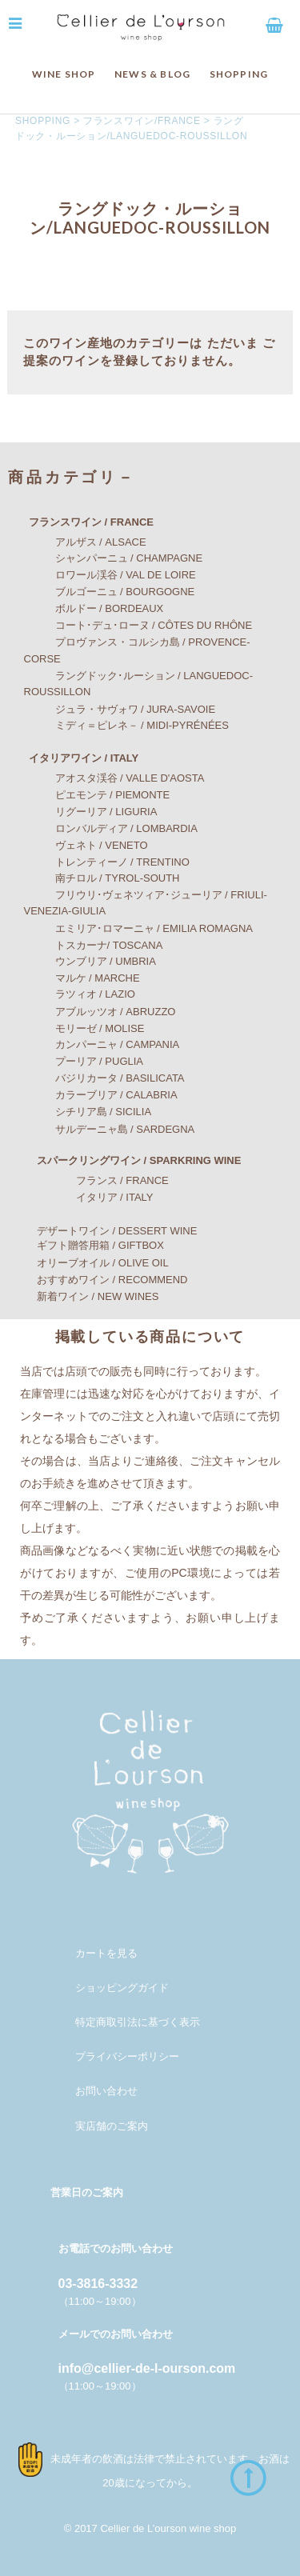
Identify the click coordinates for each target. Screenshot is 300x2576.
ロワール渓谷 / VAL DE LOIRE (110, 575)
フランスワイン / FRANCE (81, 522)
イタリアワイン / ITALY (73, 758)
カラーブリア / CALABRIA (101, 1095)
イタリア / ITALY (89, 1197)
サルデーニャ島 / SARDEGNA (109, 1129)
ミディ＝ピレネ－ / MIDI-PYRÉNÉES (126, 725)
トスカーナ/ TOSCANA (93, 945)
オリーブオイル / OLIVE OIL (92, 1263)
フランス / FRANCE (96, 1180)
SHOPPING (239, 74)
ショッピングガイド (122, 1988)
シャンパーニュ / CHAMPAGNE (113, 558)
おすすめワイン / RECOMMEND (102, 1280)
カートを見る (106, 1953)
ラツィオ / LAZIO (79, 994)
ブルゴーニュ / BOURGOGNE (109, 592)
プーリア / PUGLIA (84, 1061)
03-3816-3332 (98, 2283)
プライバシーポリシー (127, 2056)
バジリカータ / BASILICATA (104, 1078)
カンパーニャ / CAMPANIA (102, 1044)
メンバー (96, 1918)
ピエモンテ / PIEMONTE (97, 795)
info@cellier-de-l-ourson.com (147, 2368)
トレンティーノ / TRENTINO (107, 862)
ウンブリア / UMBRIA (90, 961)
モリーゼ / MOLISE (84, 1028)
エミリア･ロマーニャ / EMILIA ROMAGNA (139, 928)
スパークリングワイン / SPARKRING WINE (128, 1160)
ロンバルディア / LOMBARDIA (111, 828)
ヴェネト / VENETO (86, 845)
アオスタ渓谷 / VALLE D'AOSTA (114, 778)
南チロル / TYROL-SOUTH (102, 878)
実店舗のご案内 (111, 2126)
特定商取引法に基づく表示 (137, 2022)
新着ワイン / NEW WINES (87, 1296)
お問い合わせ (106, 2091)
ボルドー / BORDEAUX (94, 608)
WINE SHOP (64, 74)
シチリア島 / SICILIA (88, 1112)
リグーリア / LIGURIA (91, 812)
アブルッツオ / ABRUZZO (100, 1012)
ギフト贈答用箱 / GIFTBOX (90, 1245)
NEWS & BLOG (152, 74)
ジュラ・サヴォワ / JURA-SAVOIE (120, 709)
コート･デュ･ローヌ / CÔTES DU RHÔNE (138, 625)
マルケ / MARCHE (82, 978)
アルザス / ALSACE (85, 542)
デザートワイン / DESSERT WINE (106, 1231)
